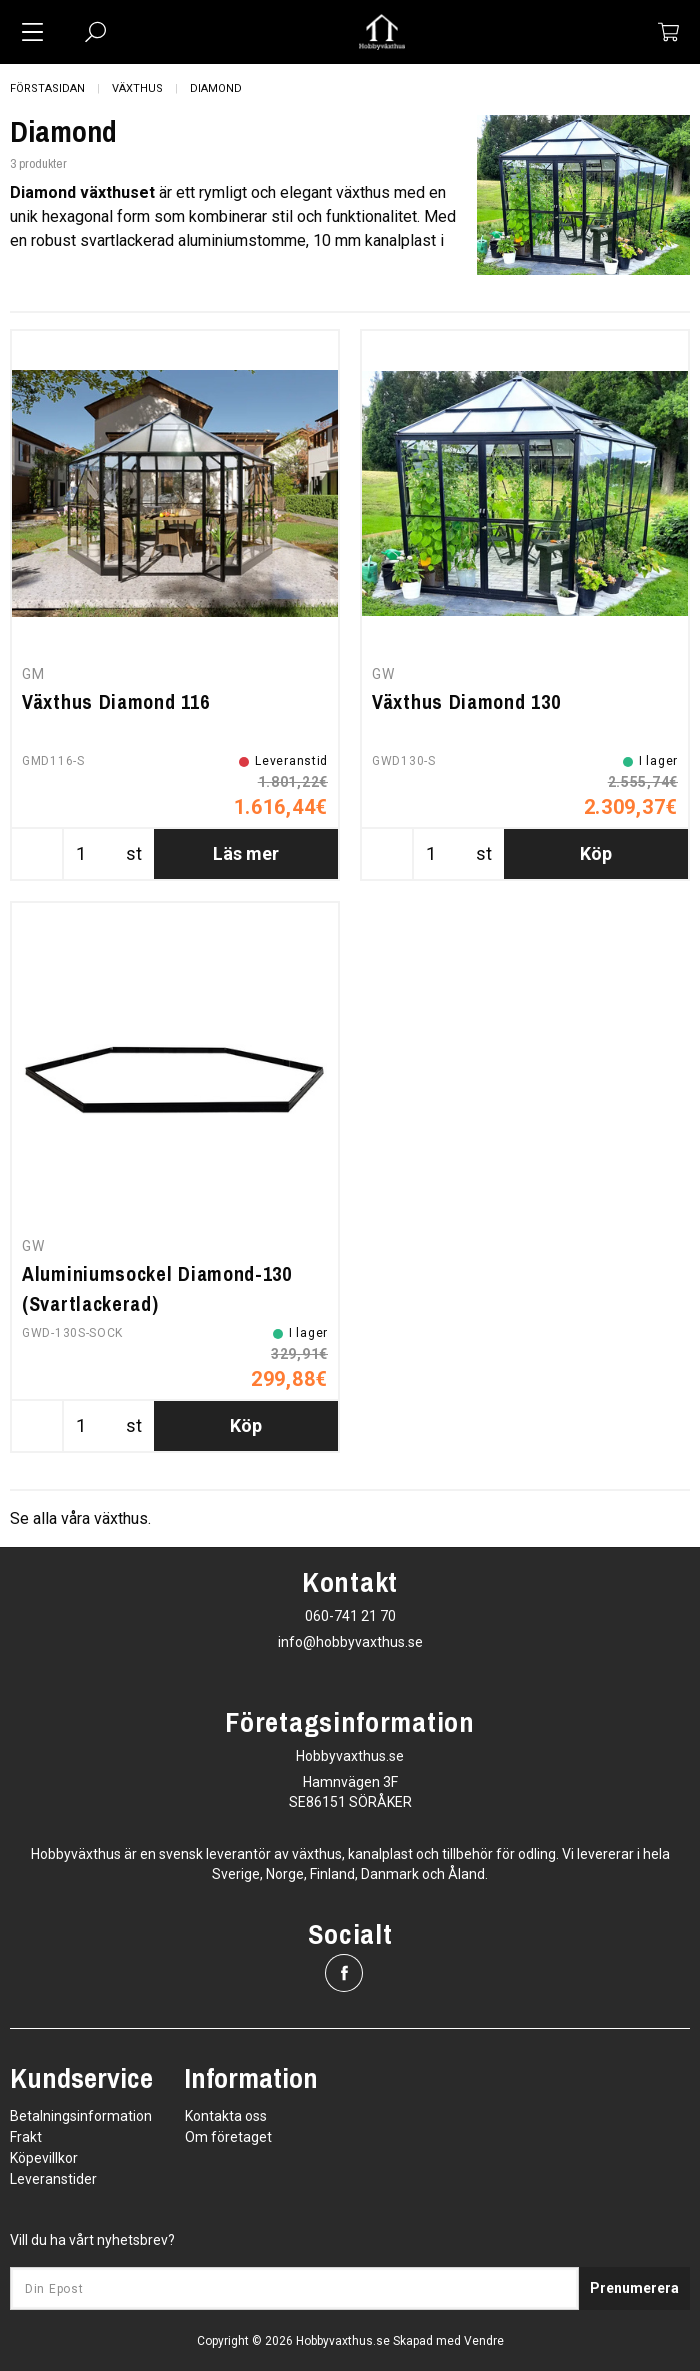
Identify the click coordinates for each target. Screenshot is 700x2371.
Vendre (484, 2341)
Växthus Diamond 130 (466, 701)
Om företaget (228, 2137)
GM (33, 674)
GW (383, 674)
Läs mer (246, 853)
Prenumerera (634, 2288)
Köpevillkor (44, 2158)
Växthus (137, 88)
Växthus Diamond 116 (115, 701)
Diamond (216, 88)
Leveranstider (53, 2179)
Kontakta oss (226, 2116)
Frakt (26, 2137)
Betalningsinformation (81, 2116)
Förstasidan (47, 88)
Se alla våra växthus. (80, 1518)
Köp (596, 853)
